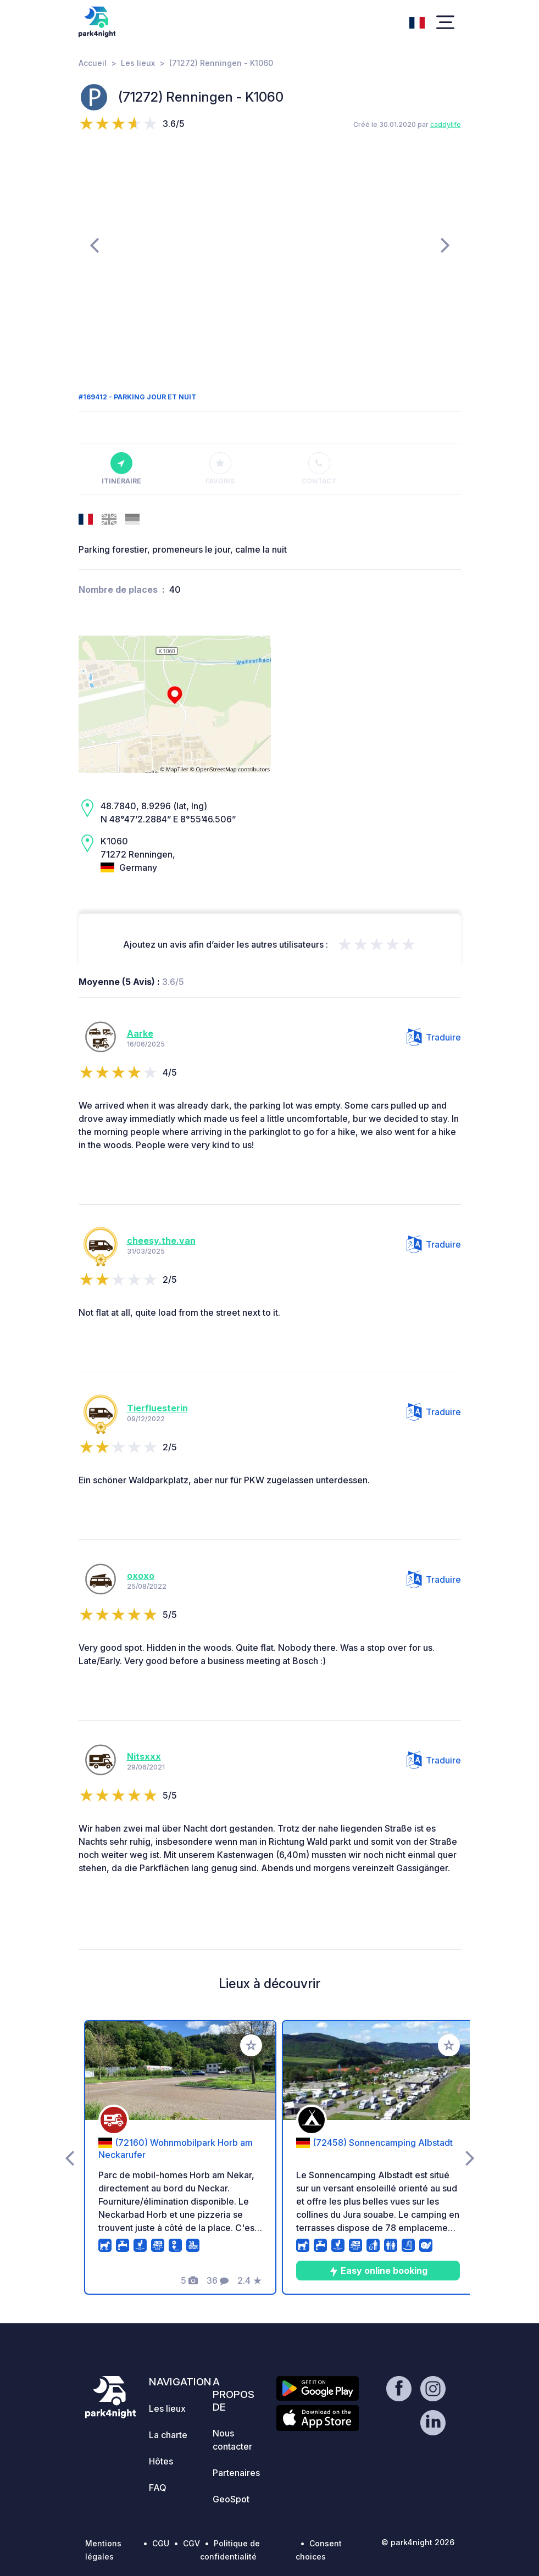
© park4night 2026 (417, 2542)
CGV (191, 2543)
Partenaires (236, 2472)
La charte (168, 2434)
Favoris (220, 468)
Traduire (434, 1037)
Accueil (93, 63)
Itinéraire (121, 468)
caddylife (445, 124)
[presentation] (94, 244)
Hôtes (161, 2461)
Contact (319, 468)
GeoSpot (231, 2499)
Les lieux (138, 63)
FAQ (157, 2487)
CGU (160, 2543)
